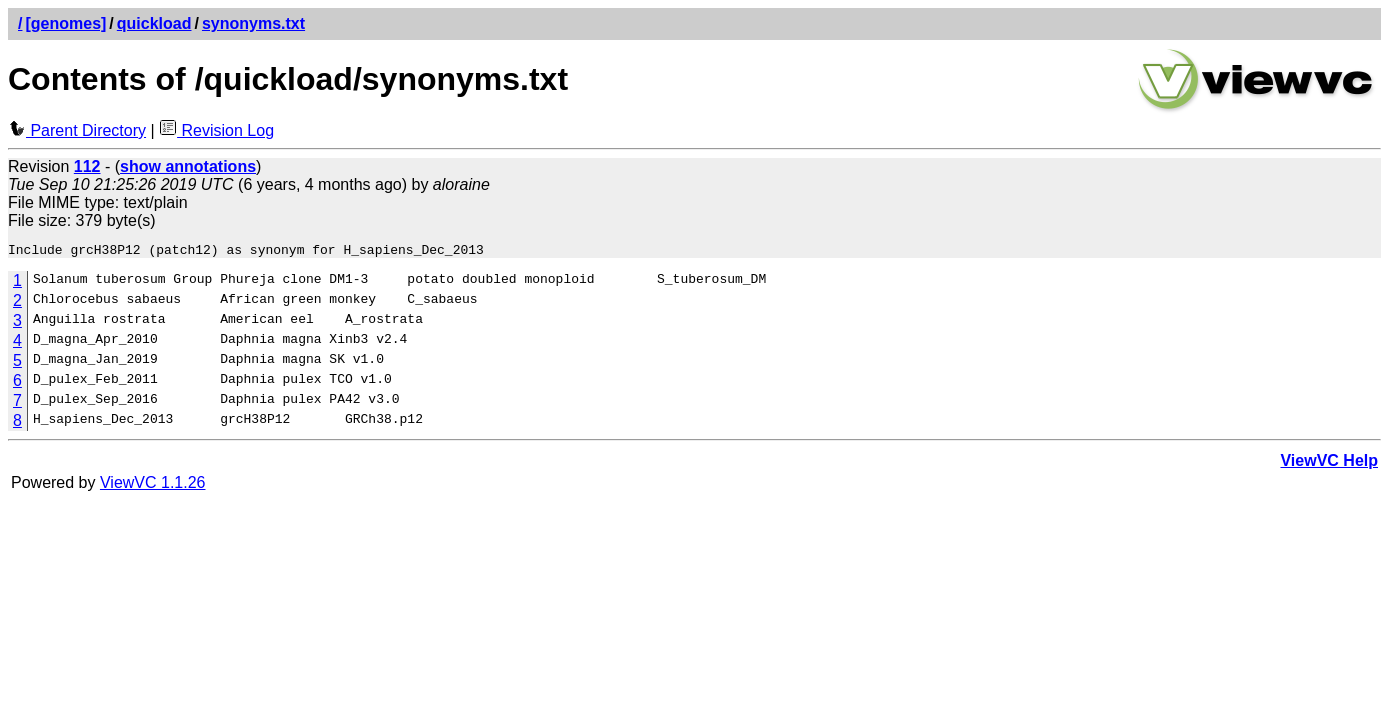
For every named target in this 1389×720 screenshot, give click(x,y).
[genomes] (65, 23)
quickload (154, 23)
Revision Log (216, 130)
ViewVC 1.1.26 (153, 485)
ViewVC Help (1329, 463)
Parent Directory (77, 130)
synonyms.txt (253, 23)
